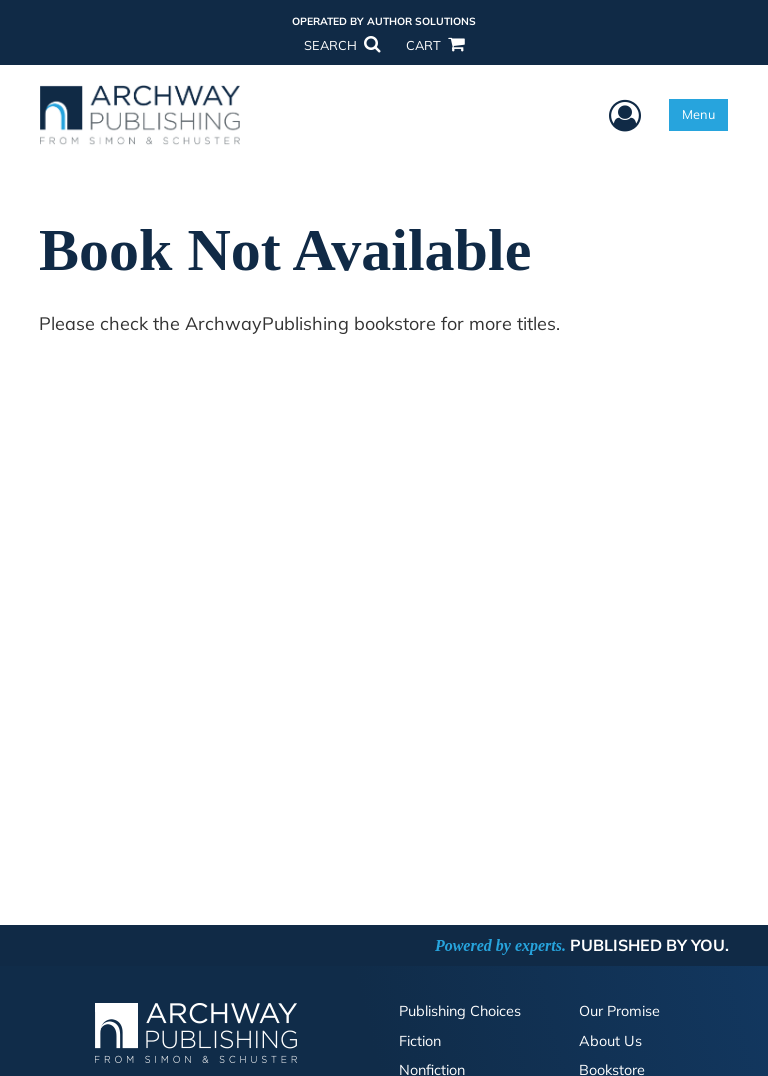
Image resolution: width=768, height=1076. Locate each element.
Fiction (420, 1041)
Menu (698, 114)
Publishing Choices (460, 1011)
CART (435, 45)
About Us (610, 1041)
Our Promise (619, 1011)
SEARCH (342, 45)
